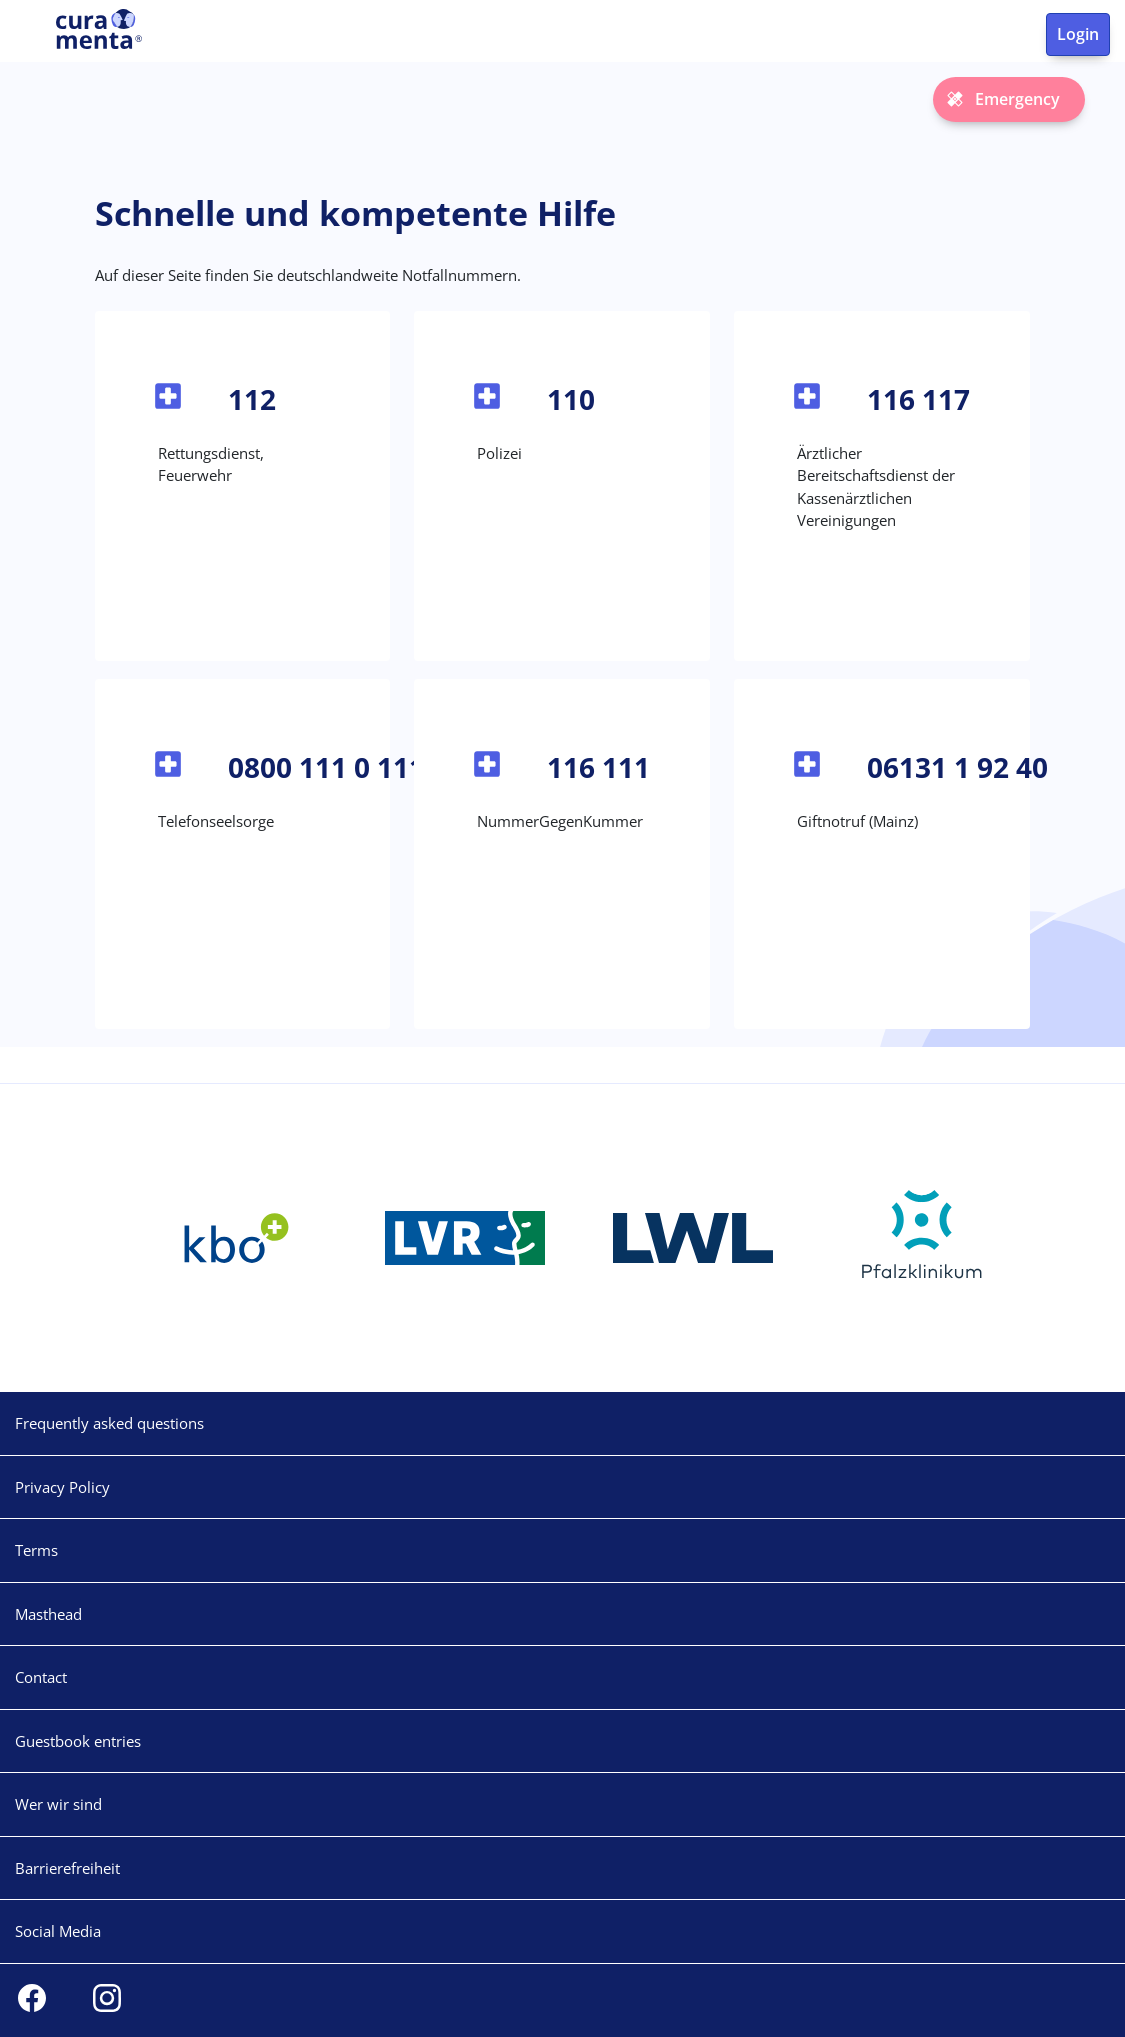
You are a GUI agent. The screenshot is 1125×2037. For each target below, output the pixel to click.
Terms (36, 1550)
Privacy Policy (62, 1487)
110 (571, 399)
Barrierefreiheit (67, 1868)
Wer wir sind (58, 1804)
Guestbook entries (78, 1741)
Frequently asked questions (109, 1423)
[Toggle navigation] (28, 38)
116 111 (598, 767)
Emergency (1017, 99)
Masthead (48, 1614)
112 (252, 399)
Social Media (58, 1931)
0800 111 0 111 (326, 767)
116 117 (918, 399)
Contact (41, 1677)
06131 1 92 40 (957, 767)
